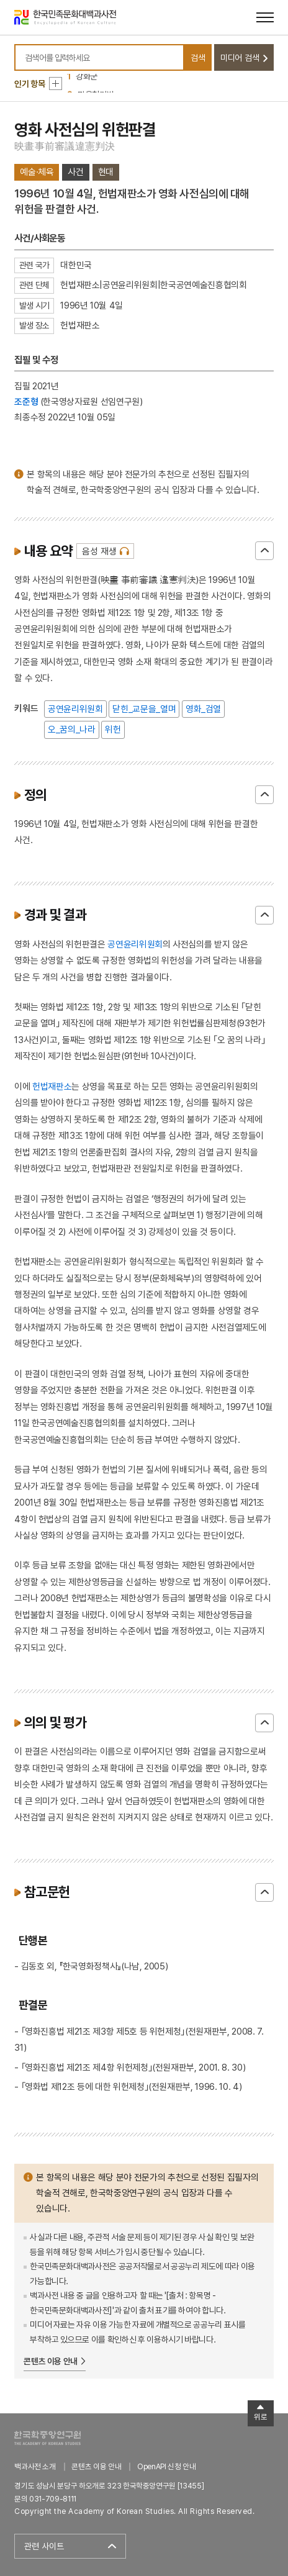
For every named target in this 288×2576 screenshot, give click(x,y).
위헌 (112, 729)
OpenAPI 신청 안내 (166, 2466)
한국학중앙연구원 (47, 2438)
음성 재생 (99, 551)
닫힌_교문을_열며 (144, 708)
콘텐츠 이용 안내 (51, 2361)
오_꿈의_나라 (72, 729)
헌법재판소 (51, 1086)
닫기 (264, 550)
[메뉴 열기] (265, 17)
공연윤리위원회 (75, 708)
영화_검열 (203, 708)
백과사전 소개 (35, 2466)
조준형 (26, 401)
